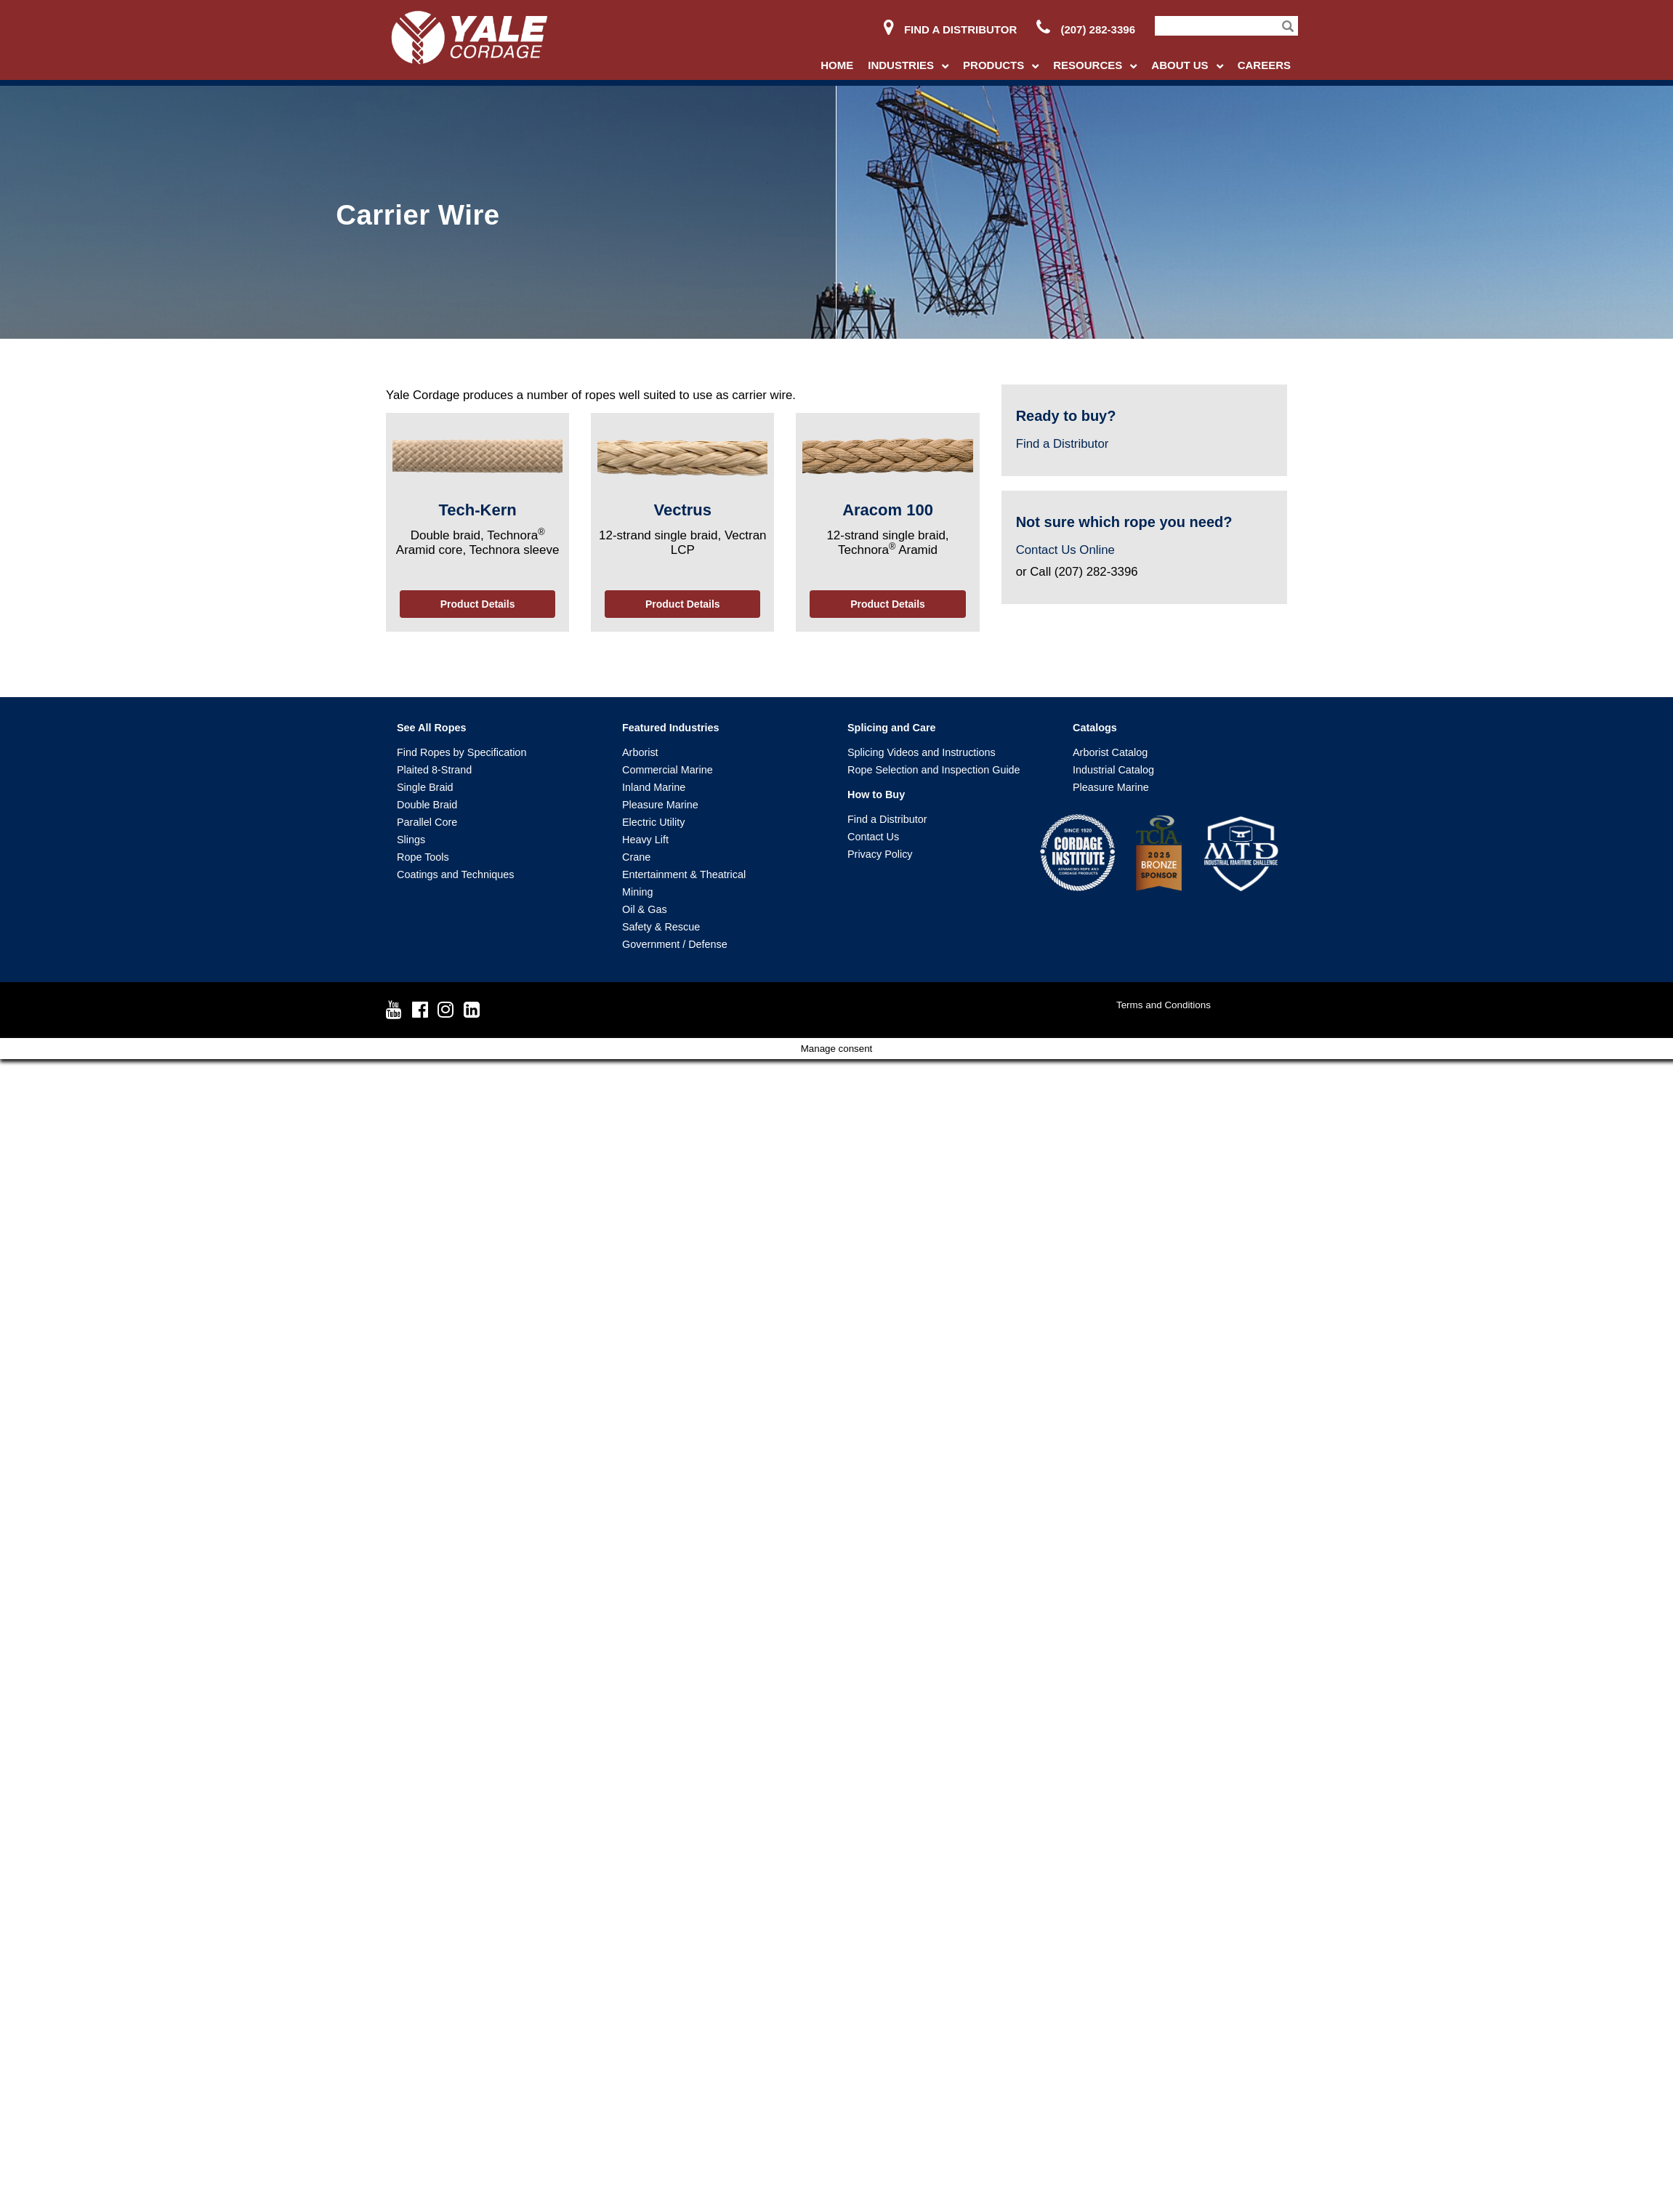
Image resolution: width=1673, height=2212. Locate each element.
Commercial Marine (667, 770)
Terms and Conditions (1163, 1005)
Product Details (477, 604)
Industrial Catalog (1113, 770)
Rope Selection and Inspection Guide (933, 770)
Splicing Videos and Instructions (921, 752)
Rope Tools (423, 857)
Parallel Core (427, 822)
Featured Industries (670, 727)
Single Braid (425, 787)
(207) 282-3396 (1085, 29)
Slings (411, 839)
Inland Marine (653, 787)
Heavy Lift (645, 839)
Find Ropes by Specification (461, 752)
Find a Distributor (950, 29)
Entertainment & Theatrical (684, 874)
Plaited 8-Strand (434, 770)
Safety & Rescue (661, 927)
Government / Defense (674, 944)
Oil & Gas (644, 909)
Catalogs (1095, 727)
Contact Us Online (1065, 550)
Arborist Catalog (1110, 752)
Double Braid (427, 805)
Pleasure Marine (660, 805)
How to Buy (876, 794)
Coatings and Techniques (455, 874)
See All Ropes (431, 727)
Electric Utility (653, 822)
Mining (637, 892)
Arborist (640, 752)
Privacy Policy (880, 854)
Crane (636, 857)
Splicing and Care (891, 727)
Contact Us (873, 836)
